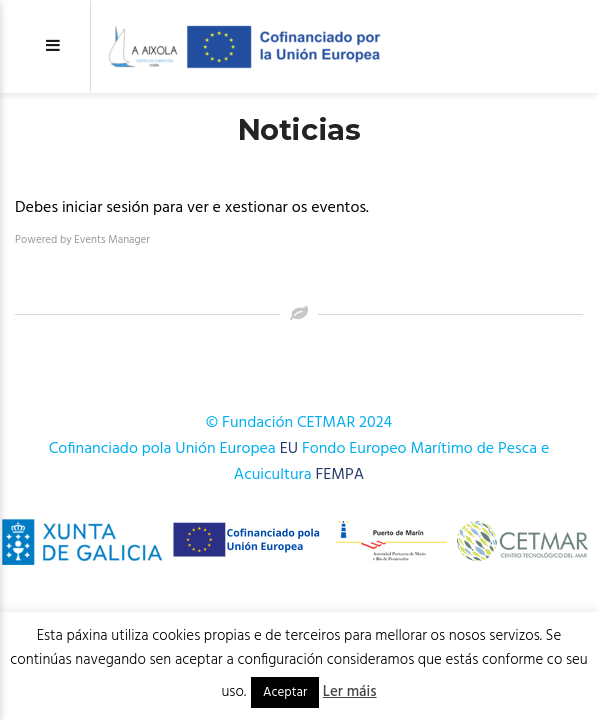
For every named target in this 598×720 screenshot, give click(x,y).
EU (289, 449)
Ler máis (350, 692)
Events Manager (112, 240)
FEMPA (340, 475)
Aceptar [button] (285, 692)
